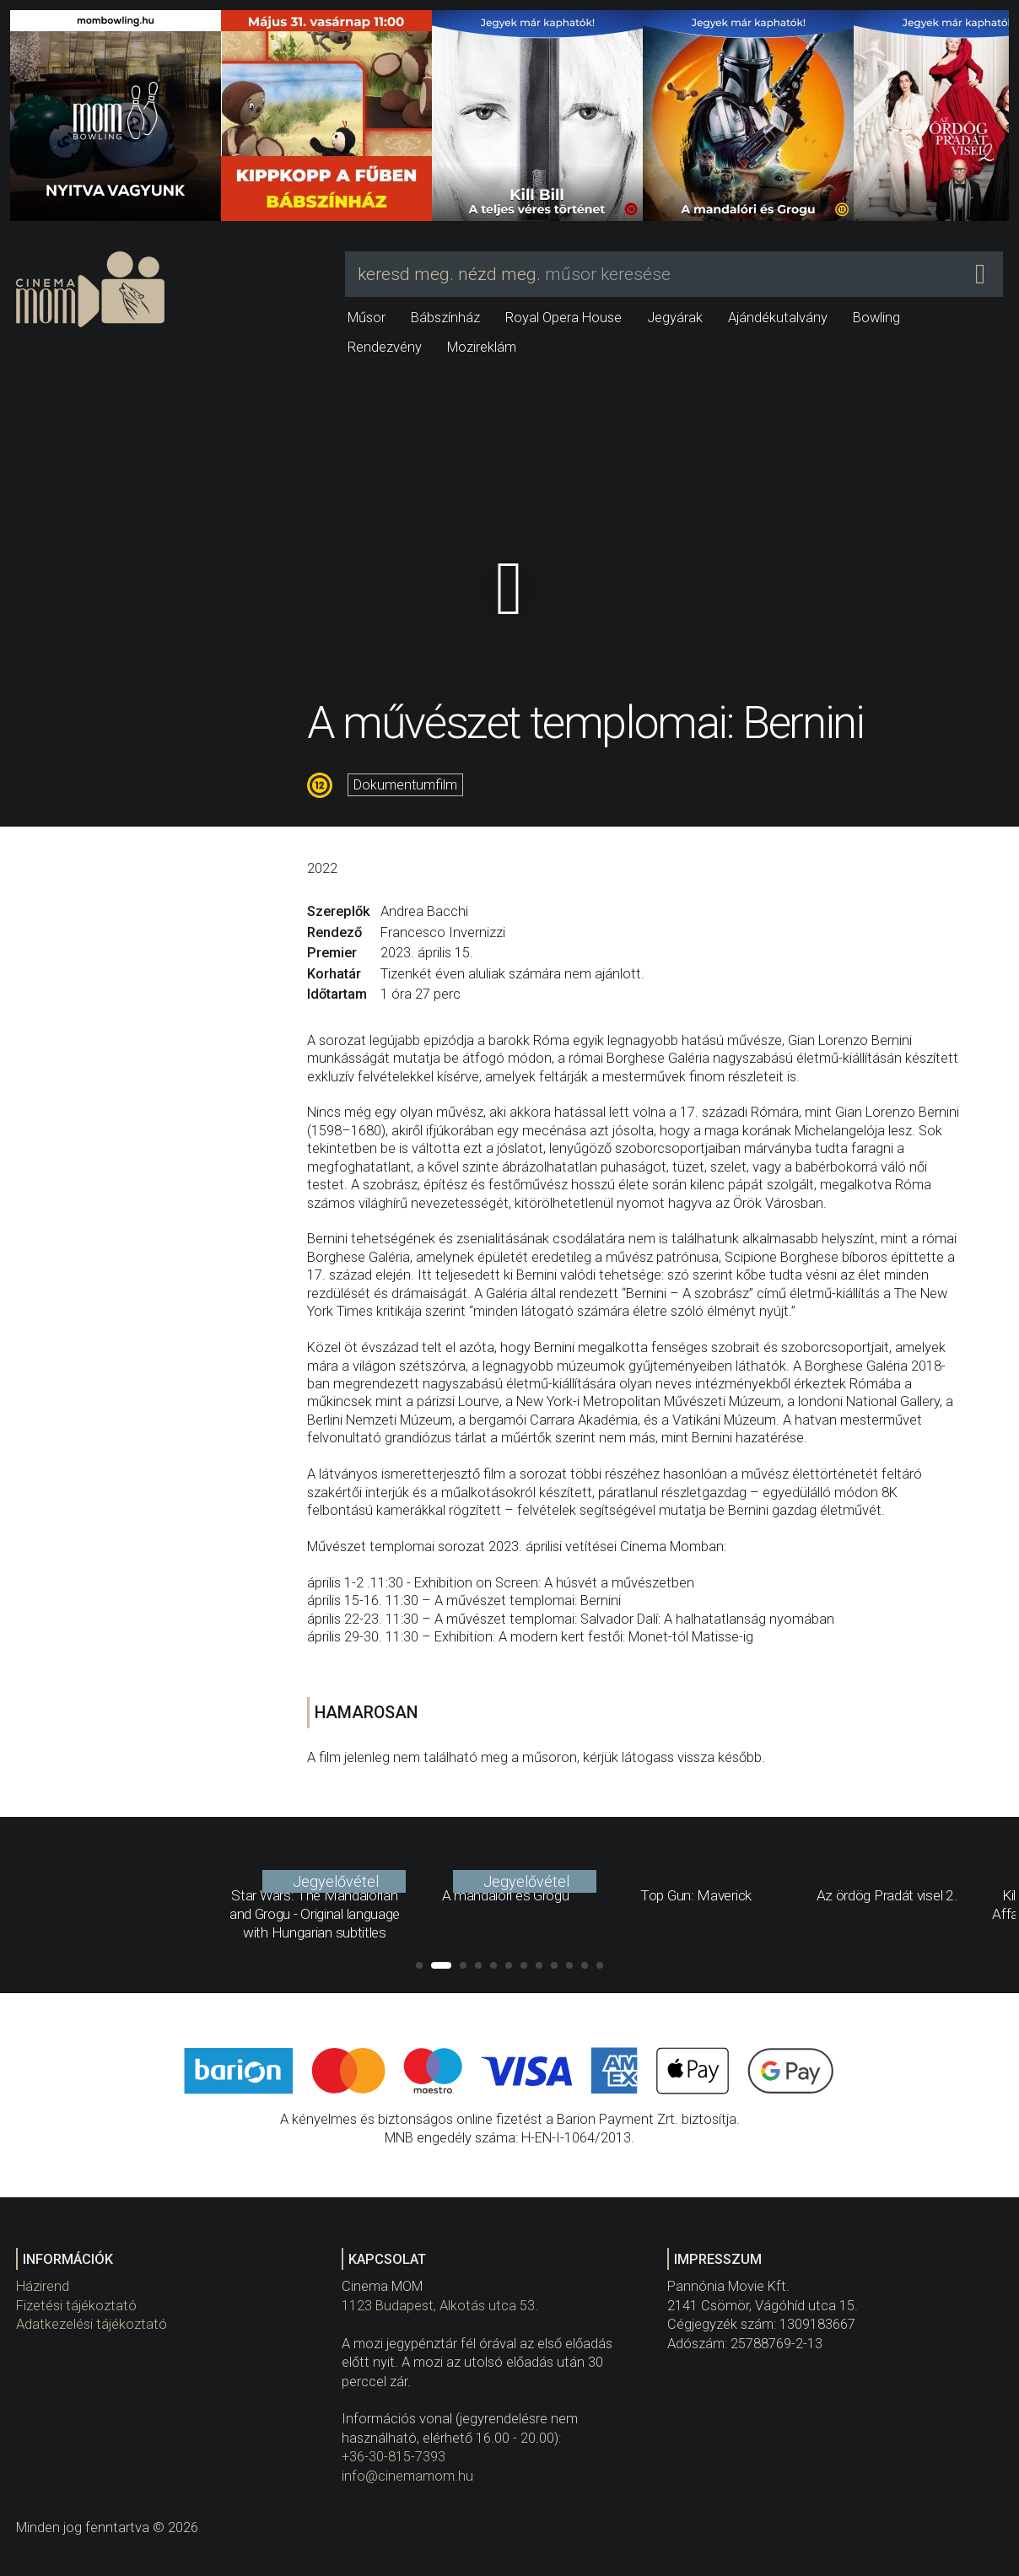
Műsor (366, 318)
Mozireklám (481, 347)
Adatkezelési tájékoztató (91, 2324)
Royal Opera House (563, 318)
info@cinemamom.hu (407, 2476)
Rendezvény (385, 347)
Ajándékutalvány (778, 318)
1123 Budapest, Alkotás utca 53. (440, 2306)
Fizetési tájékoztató (76, 2306)
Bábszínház (445, 318)
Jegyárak (675, 318)
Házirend (42, 2286)
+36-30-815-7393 (393, 2457)
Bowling (876, 318)
